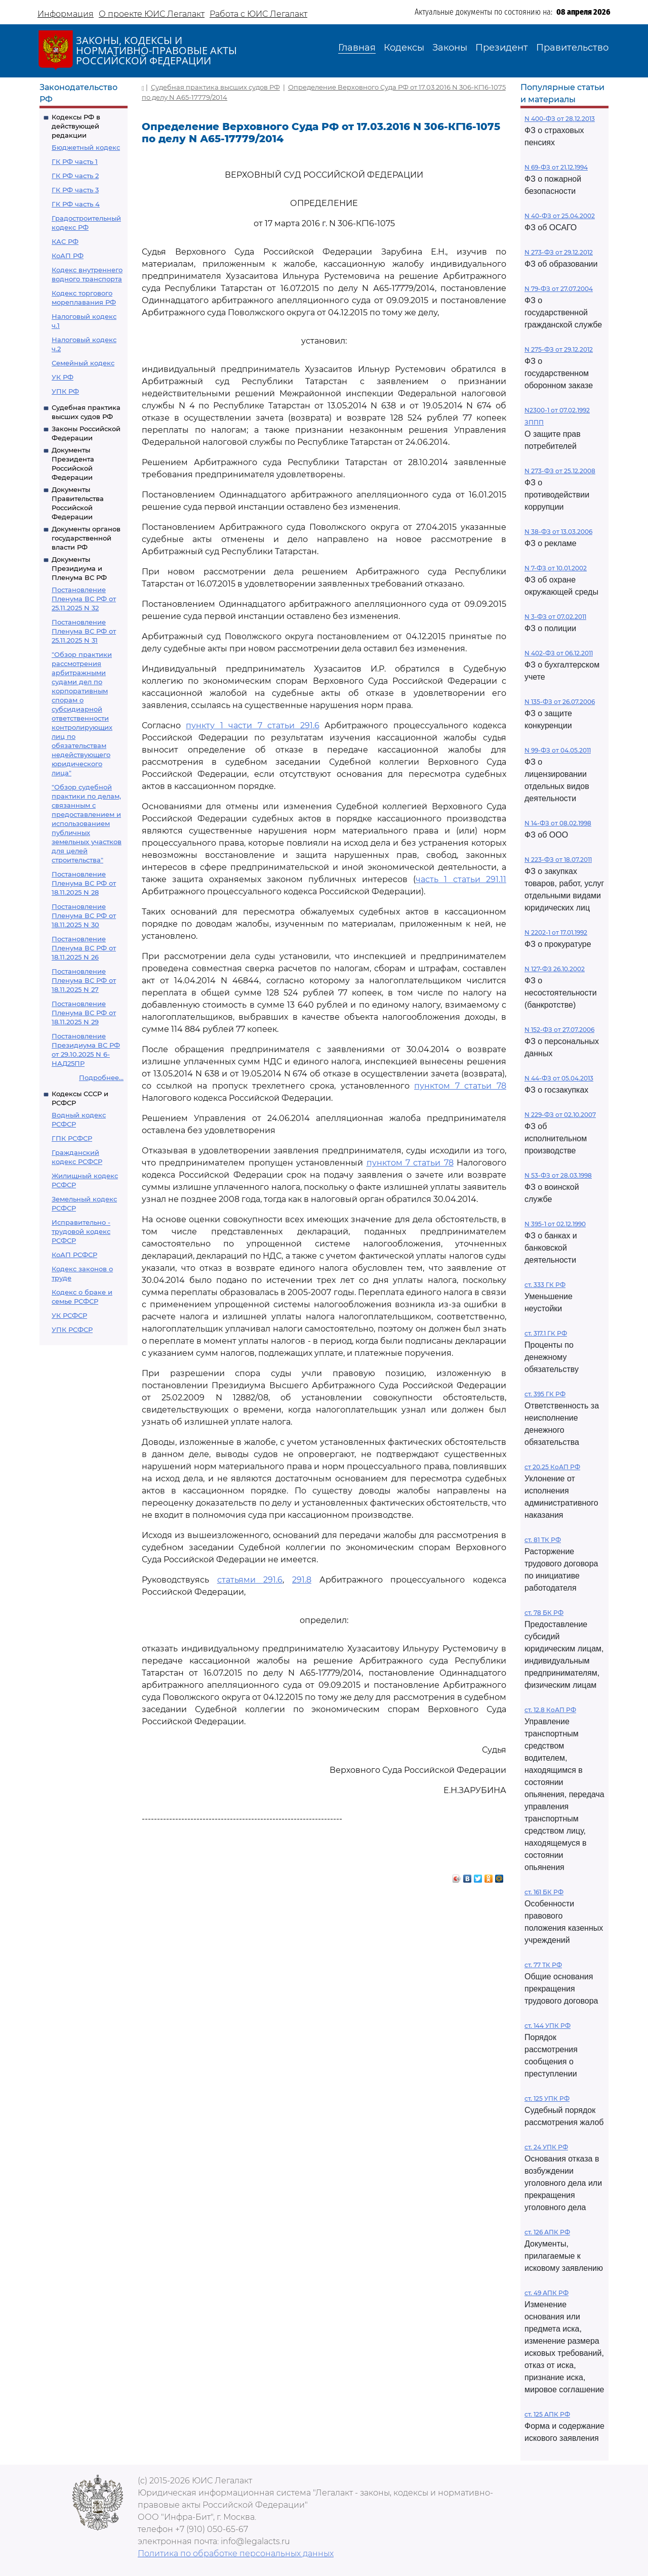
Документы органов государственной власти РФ (86, 538)
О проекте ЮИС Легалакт (152, 14)
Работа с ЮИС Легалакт (258, 14)
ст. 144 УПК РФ (547, 2025)
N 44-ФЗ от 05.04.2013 (558, 1078)
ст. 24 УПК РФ (546, 2147)
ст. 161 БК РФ (543, 1892)
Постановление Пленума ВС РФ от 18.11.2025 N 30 (84, 915)
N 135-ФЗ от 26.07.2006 (559, 701)
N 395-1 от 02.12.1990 (555, 1224)
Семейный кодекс (83, 363)
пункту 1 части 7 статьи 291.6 (252, 725)
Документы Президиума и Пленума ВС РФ (79, 568)
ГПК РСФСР (72, 1138)
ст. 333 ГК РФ (544, 1285)
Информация (65, 14)
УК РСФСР (69, 1315)
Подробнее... (101, 1077)
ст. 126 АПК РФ (547, 2232)
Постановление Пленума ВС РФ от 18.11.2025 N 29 (84, 1013)
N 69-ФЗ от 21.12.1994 (556, 167)
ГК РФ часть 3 (75, 190)
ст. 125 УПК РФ (547, 2098)
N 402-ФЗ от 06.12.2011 (558, 653)
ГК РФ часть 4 (76, 204)
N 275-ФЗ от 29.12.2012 (558, 349)
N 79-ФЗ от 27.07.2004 (558, 289)
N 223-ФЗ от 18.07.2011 (558, 859)
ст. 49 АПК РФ (546, 2293)
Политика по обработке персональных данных (236, 2553)
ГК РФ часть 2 (75, 176)
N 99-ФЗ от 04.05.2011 (557, 750)
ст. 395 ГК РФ (544, 1394)
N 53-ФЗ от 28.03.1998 (558, 1175)
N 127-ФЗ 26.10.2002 (554, 969)
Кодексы (404, 47)
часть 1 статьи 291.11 (461, 879)
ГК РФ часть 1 (75, 161)
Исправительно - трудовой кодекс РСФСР (81, 1231)
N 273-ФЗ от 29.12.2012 (558, 252)
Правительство (572, 47)
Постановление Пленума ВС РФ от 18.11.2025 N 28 (84, 883)
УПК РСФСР (72, 1329)
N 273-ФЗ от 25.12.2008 (559, 471)
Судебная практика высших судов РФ (215, 87)
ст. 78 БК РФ (543, 1612)
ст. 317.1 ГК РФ (545, 1333)
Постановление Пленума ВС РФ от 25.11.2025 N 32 (84, 599)
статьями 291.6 (250, 1580)
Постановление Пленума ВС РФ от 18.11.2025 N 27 (84, 980)
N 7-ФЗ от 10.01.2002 (555, 568)
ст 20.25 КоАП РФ (552, 1467)
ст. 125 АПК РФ (547, 2414)
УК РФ (62, 377)
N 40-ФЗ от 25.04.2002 (559, 216)
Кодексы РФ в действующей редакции (76, 126)
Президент (501, 47)
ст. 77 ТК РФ (543, 1965)
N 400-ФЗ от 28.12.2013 (559, 118)
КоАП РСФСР (74, 1255)
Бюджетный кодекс (86, 147)
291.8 (301, 1580)
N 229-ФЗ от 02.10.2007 (560, 1114)
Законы (449, 47)
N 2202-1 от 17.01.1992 (555, 932)
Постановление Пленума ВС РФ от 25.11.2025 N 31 (84, 631)
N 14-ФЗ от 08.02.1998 (557, 823)
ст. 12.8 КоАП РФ (550, 1710)
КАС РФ (65, 241)
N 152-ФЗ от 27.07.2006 (559, 1029)
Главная (357, 47)
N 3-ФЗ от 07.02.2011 (555, 616)
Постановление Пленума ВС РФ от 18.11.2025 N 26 (84, 948)
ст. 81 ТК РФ (542, 1540)
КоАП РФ (68, 256)
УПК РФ (65, 391)
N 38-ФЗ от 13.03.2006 (558, 531)
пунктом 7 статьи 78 (460, 1086)
